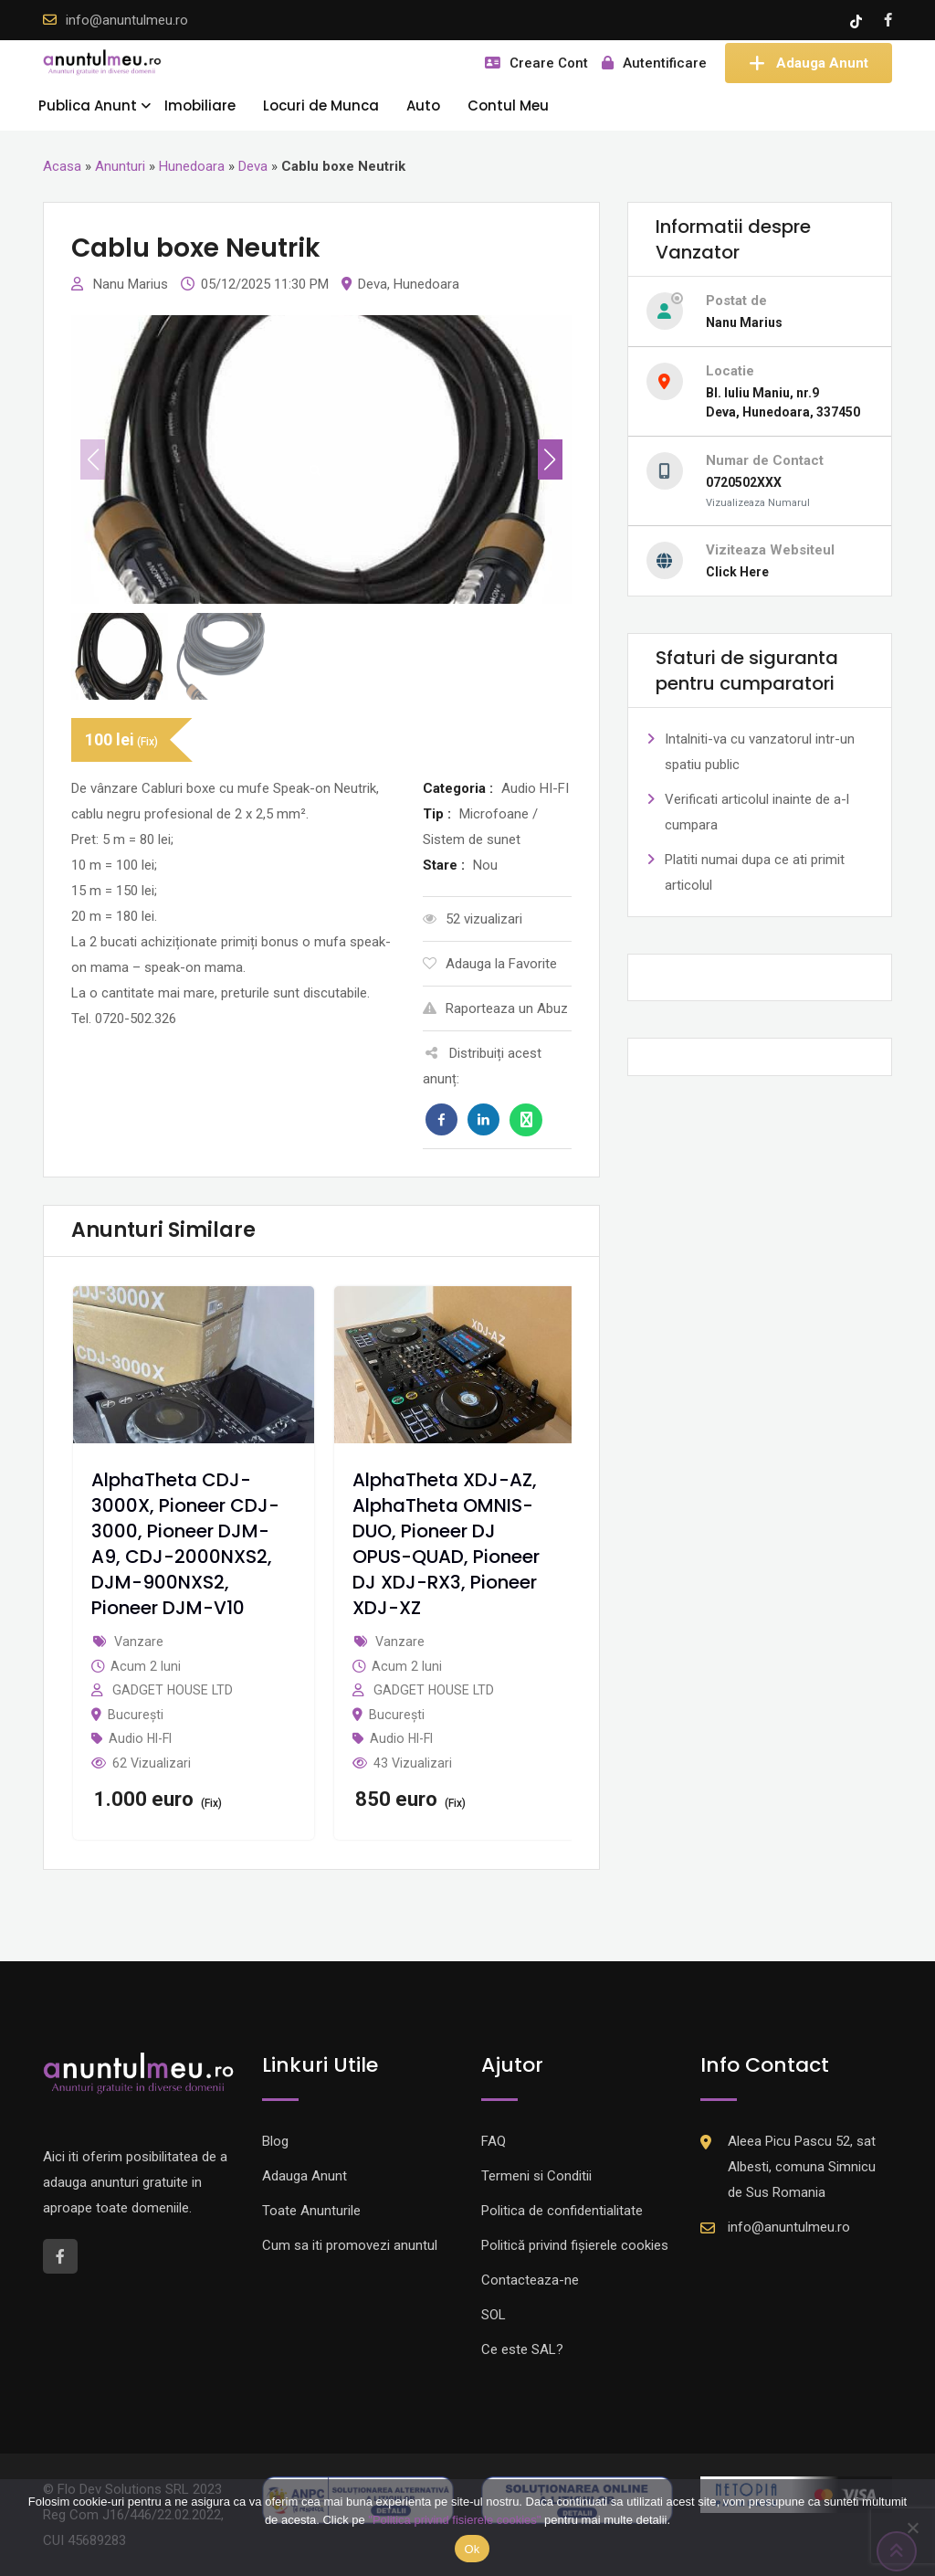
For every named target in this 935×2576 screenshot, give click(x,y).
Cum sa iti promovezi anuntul (349, 2245)
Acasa (62, 166)
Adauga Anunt (808, 63)
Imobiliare (200, 105)
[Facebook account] (888, 20)
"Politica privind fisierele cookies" (454, 2520)
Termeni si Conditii (536, 2176)
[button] (550, 459)
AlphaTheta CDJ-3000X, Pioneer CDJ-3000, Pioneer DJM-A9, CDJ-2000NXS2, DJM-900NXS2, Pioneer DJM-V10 (185, 1544)
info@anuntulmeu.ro (127, 20)
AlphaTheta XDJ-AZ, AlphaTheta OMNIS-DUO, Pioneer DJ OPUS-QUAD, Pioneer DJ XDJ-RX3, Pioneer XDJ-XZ (446, 1544)
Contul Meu (508, 105)
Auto (423, 105)
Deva (253, 166)
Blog (275, 2141)
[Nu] (912, 2527)
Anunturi (120, 166)
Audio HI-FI (140, 1738)
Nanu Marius (132, 284)
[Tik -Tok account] (858, 20)
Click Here (737, 572)
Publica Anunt (87, 105)
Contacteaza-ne (530, 2280)
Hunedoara (192, 166)
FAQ (493, 2141)
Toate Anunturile (311, 2210)
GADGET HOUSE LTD (172, 1690)
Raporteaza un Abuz (495, 1008)
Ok (471, 2549)
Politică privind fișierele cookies (574, 2245)
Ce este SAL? (522, 2349)
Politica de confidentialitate (562, 2210)
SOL (493, 2315)
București (135, 1714)
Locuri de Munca (321, 105)
